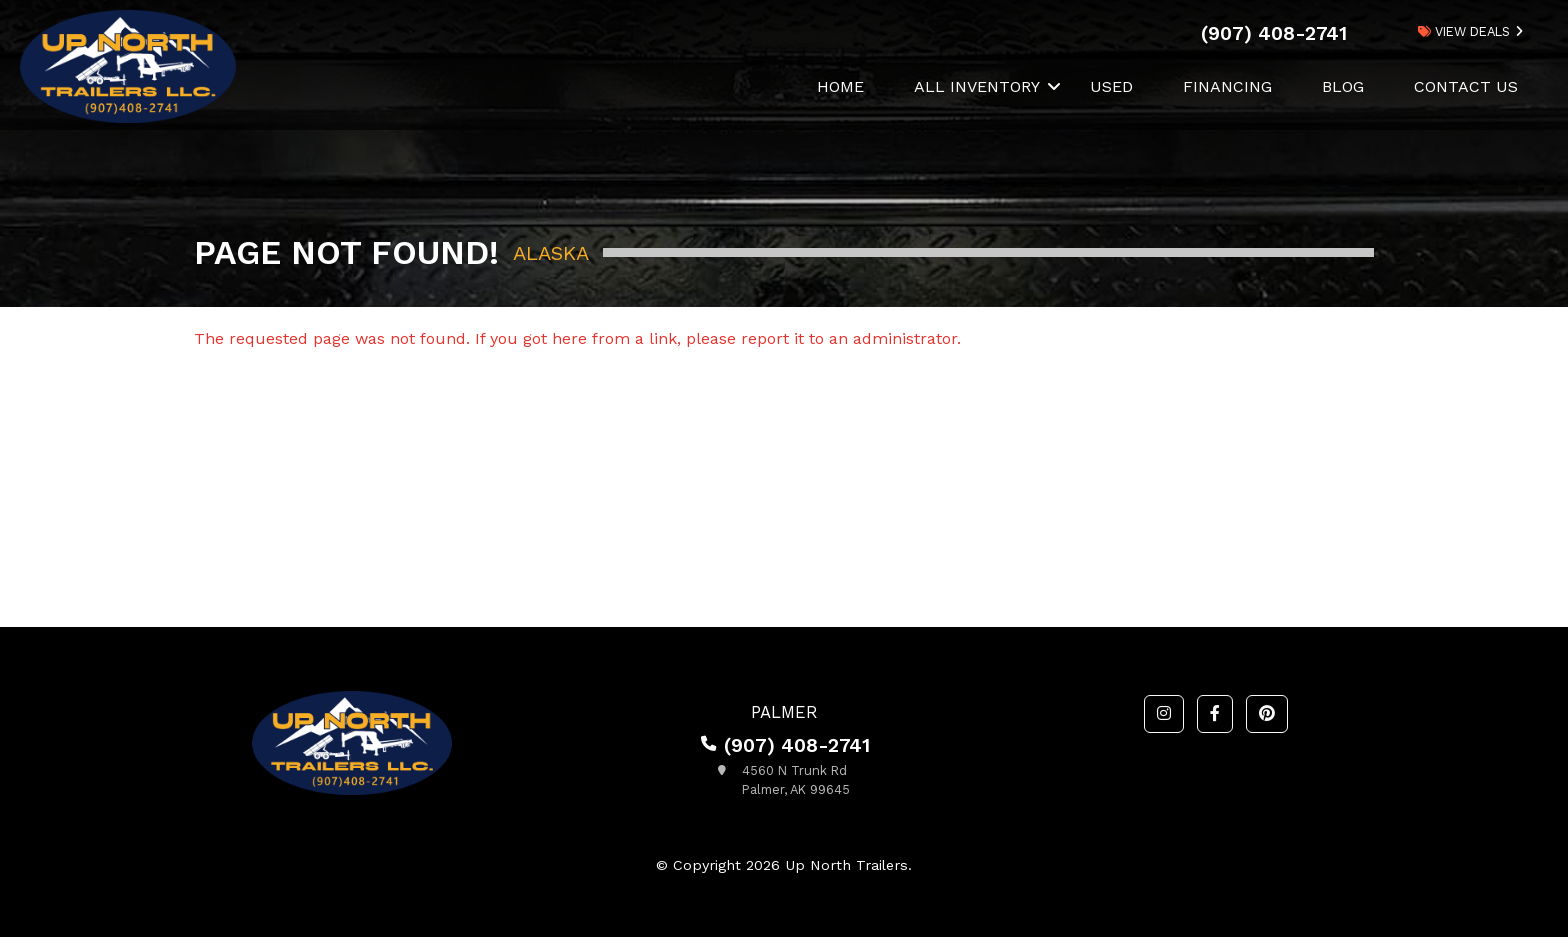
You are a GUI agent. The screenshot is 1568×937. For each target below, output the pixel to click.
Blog (1343, 86)
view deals (1464, 31)
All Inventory (977, 86)
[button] (1164, 714)
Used (1111, 86)
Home (840, 86)
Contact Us (1466, 86)
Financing (1227, 86)
